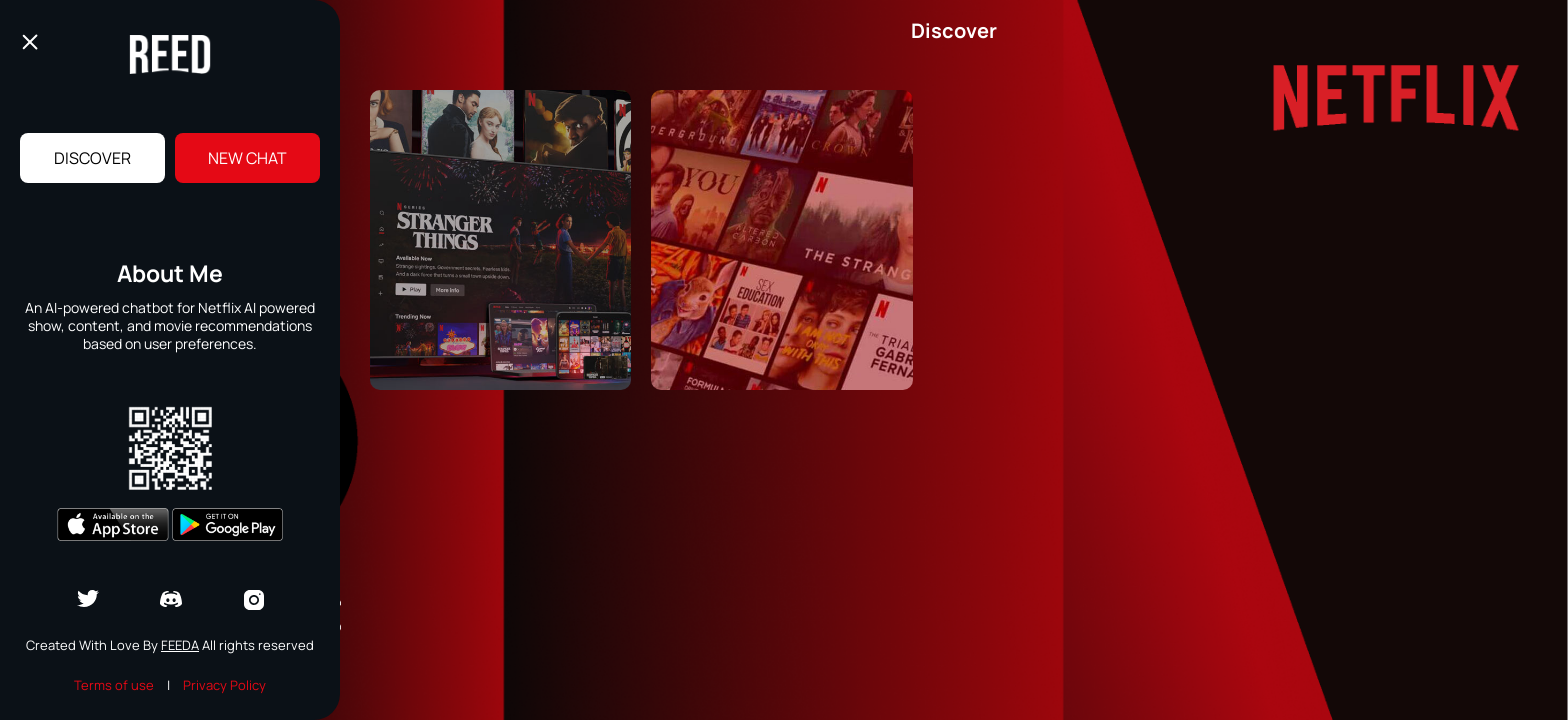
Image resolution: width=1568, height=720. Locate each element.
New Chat (247, 158)
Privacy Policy (224, 685)
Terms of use (114, 685)
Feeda (180, 645)
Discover (92, 158)
